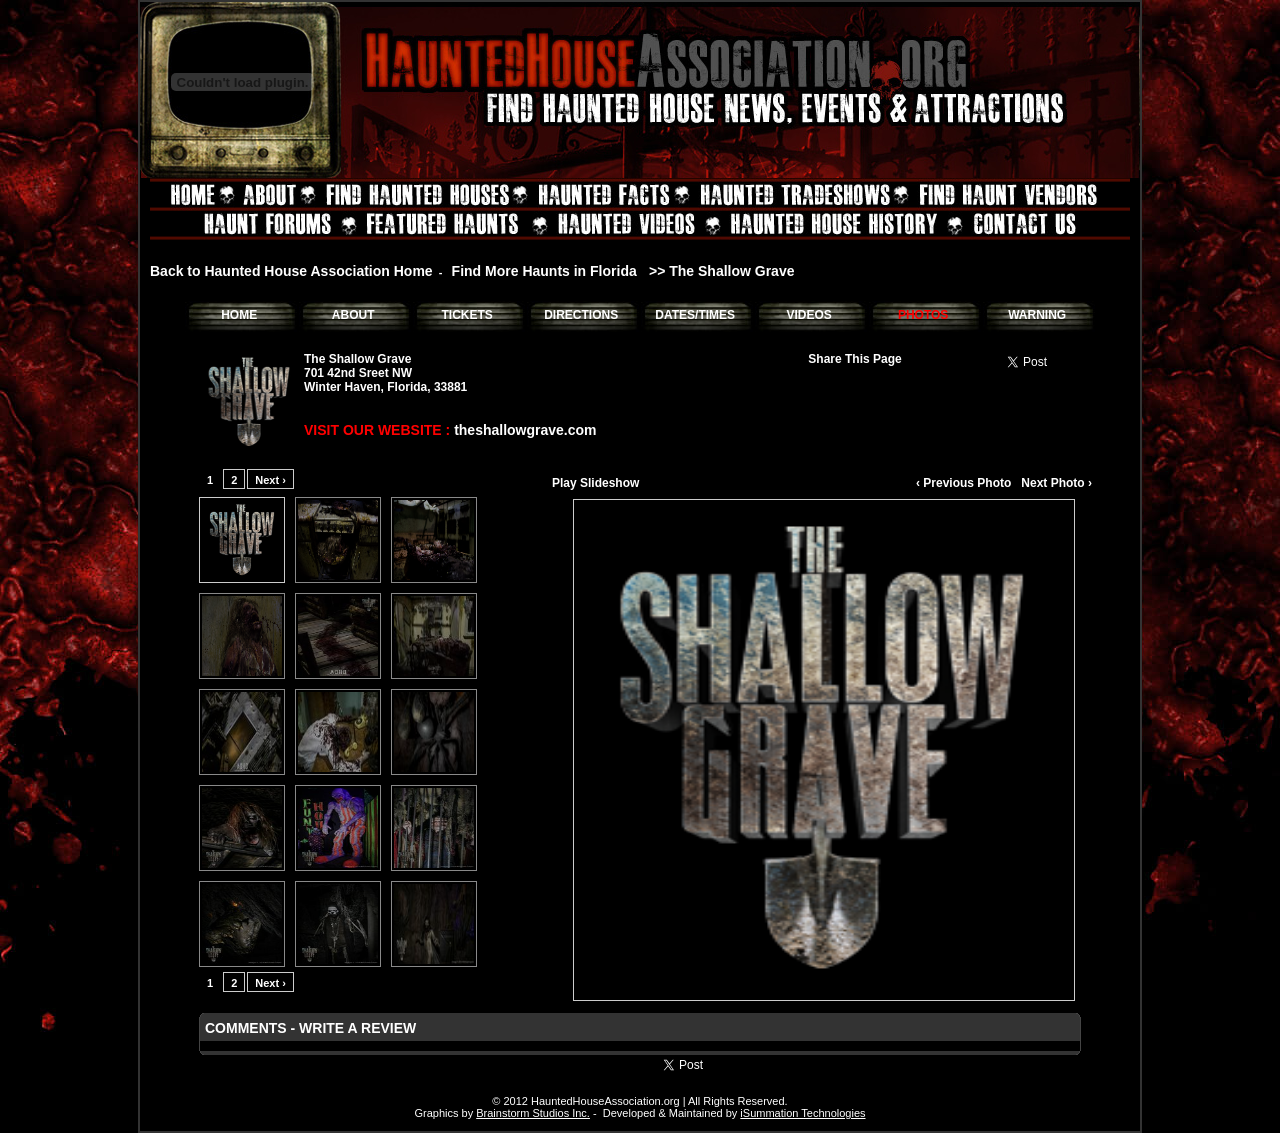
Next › (270, 480)
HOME (239, 315)
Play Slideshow (595, 483)
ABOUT (353, 315)
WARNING (1037, 315)
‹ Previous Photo (963, 483)
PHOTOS (923, 315)
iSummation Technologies (802, 1113)
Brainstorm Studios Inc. (533, 1113)
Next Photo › (1056, 483)
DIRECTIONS (581, 315)
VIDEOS (808, 315)
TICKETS (466, 315)
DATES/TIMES (695, 315)
